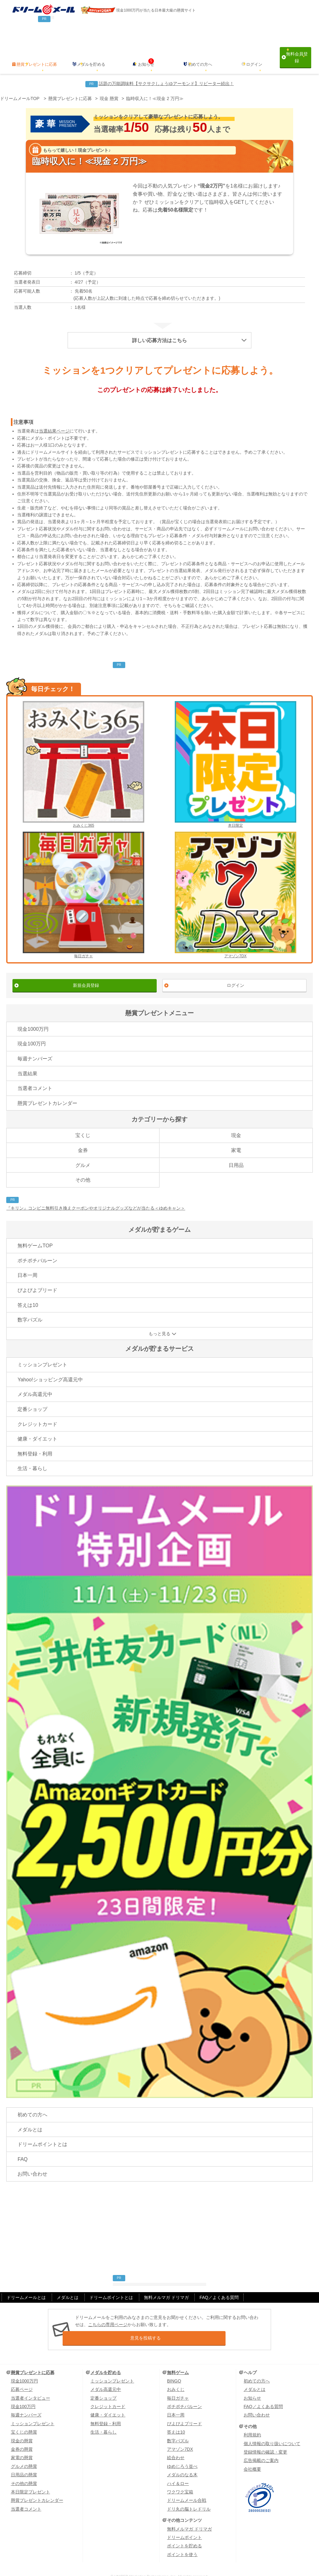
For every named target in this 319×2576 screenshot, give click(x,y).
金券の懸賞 (22, 2434)
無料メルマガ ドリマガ (166, 2284)
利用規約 (252, 2420)
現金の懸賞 (22, 2426)
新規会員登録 (86, 972)
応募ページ (22, 2375)
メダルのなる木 (182, 2460)
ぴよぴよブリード (37, 1277)
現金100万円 (31, 1030)
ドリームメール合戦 (186, 2485)
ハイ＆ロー (178, 2468)
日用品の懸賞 (24, 2460)
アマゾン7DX (235, 882)
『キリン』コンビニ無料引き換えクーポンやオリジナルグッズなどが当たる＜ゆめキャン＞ (95, 1194)
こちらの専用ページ (107, 2311)
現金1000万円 (33, 1015)
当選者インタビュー (30, 2383)
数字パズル (29, 1306)
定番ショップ (32, 1396)
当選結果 (27, 1060)
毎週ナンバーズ (34, 1045)
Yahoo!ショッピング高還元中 (50, 1366)
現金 (236, 1122)
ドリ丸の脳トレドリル (189, 2494)
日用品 (236, 1151)
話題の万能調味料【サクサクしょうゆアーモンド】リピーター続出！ (166, 70)
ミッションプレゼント (42, 1351)
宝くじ (82, 1122)
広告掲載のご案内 (261, 2446)
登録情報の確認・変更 (265, 2437)
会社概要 (252, 2454)
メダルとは (29, 2116)
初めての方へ (200, 51)
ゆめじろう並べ (182, 2451)
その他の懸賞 (24, 2468)
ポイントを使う (182, 2539)
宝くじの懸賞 (24, 2417)
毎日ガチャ (83, 882)
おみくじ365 (83, 751)
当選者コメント (34, 1075)
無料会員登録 (295, 50)
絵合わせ (175, 2443)
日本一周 (27, 1262)
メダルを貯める (91, 51)
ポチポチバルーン (37, 1247)
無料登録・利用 (34, 1440)
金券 (83, 1137)
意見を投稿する (166, 2324)
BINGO (174, 2366)
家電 (236, 1137)
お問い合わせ (32, 2160)
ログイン (254, 51)
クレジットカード (37, 1410)
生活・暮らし (32, 1455)
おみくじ (175, 2375)
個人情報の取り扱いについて (272, 2428)
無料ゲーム (178, 2357)
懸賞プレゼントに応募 (37, 51)
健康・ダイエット (37, 1425)
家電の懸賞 (22, 2443)
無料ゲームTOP (35, 1232)
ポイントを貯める (184, 2531)
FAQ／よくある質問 (219, 2284)
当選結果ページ (54, 417)
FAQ (22, 2145)
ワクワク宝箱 (180, 2477)
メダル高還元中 (34, 1381)
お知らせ (146, 50)
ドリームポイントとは (42, 2131)
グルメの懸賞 (24, 2451)
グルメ (82, 1151)
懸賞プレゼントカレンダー (47, 1089)
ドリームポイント (184, 2523)
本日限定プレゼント (30, 2477)
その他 (82, 1166)
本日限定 (235, 751)
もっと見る (159, 1320)
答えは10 (27, 1291)
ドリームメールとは (26, 2284)
